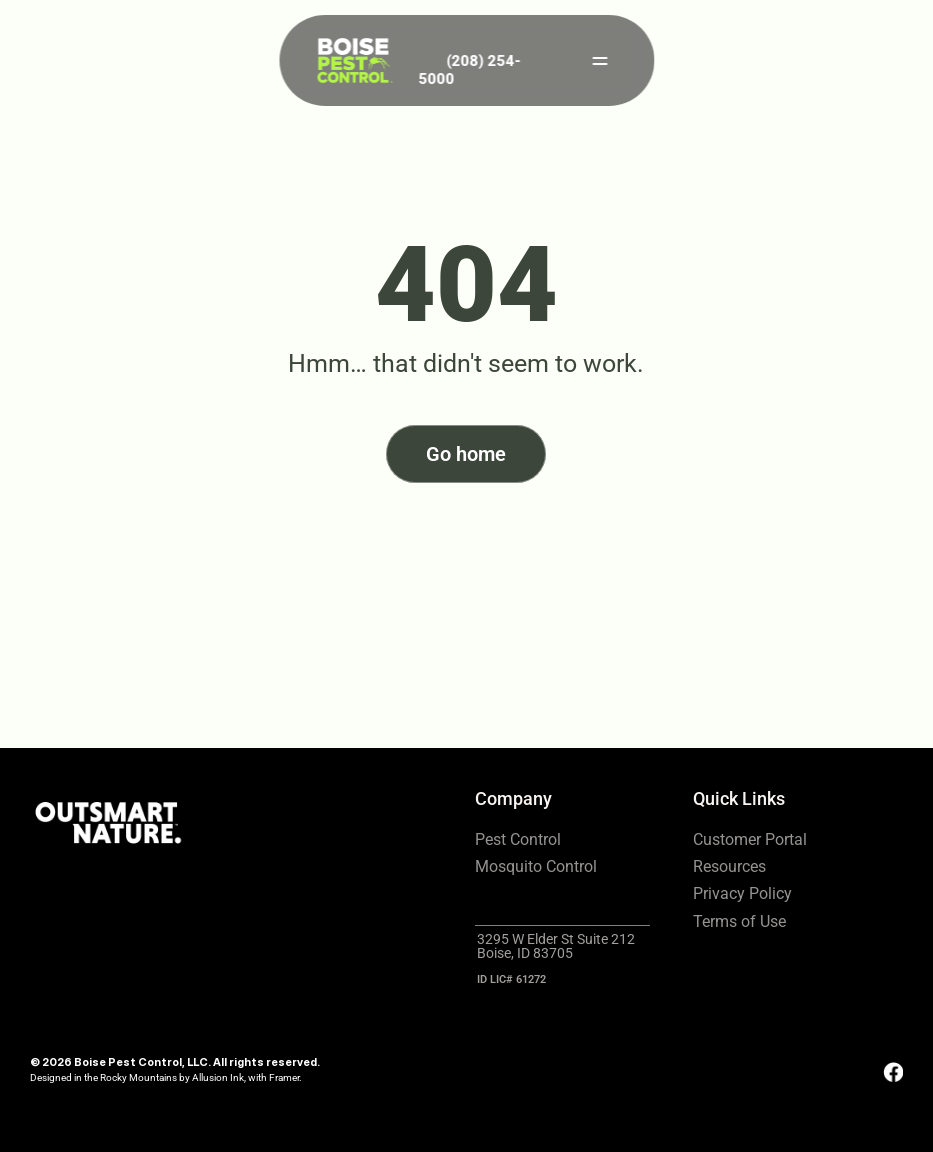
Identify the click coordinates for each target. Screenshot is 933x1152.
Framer (284, 1077)
